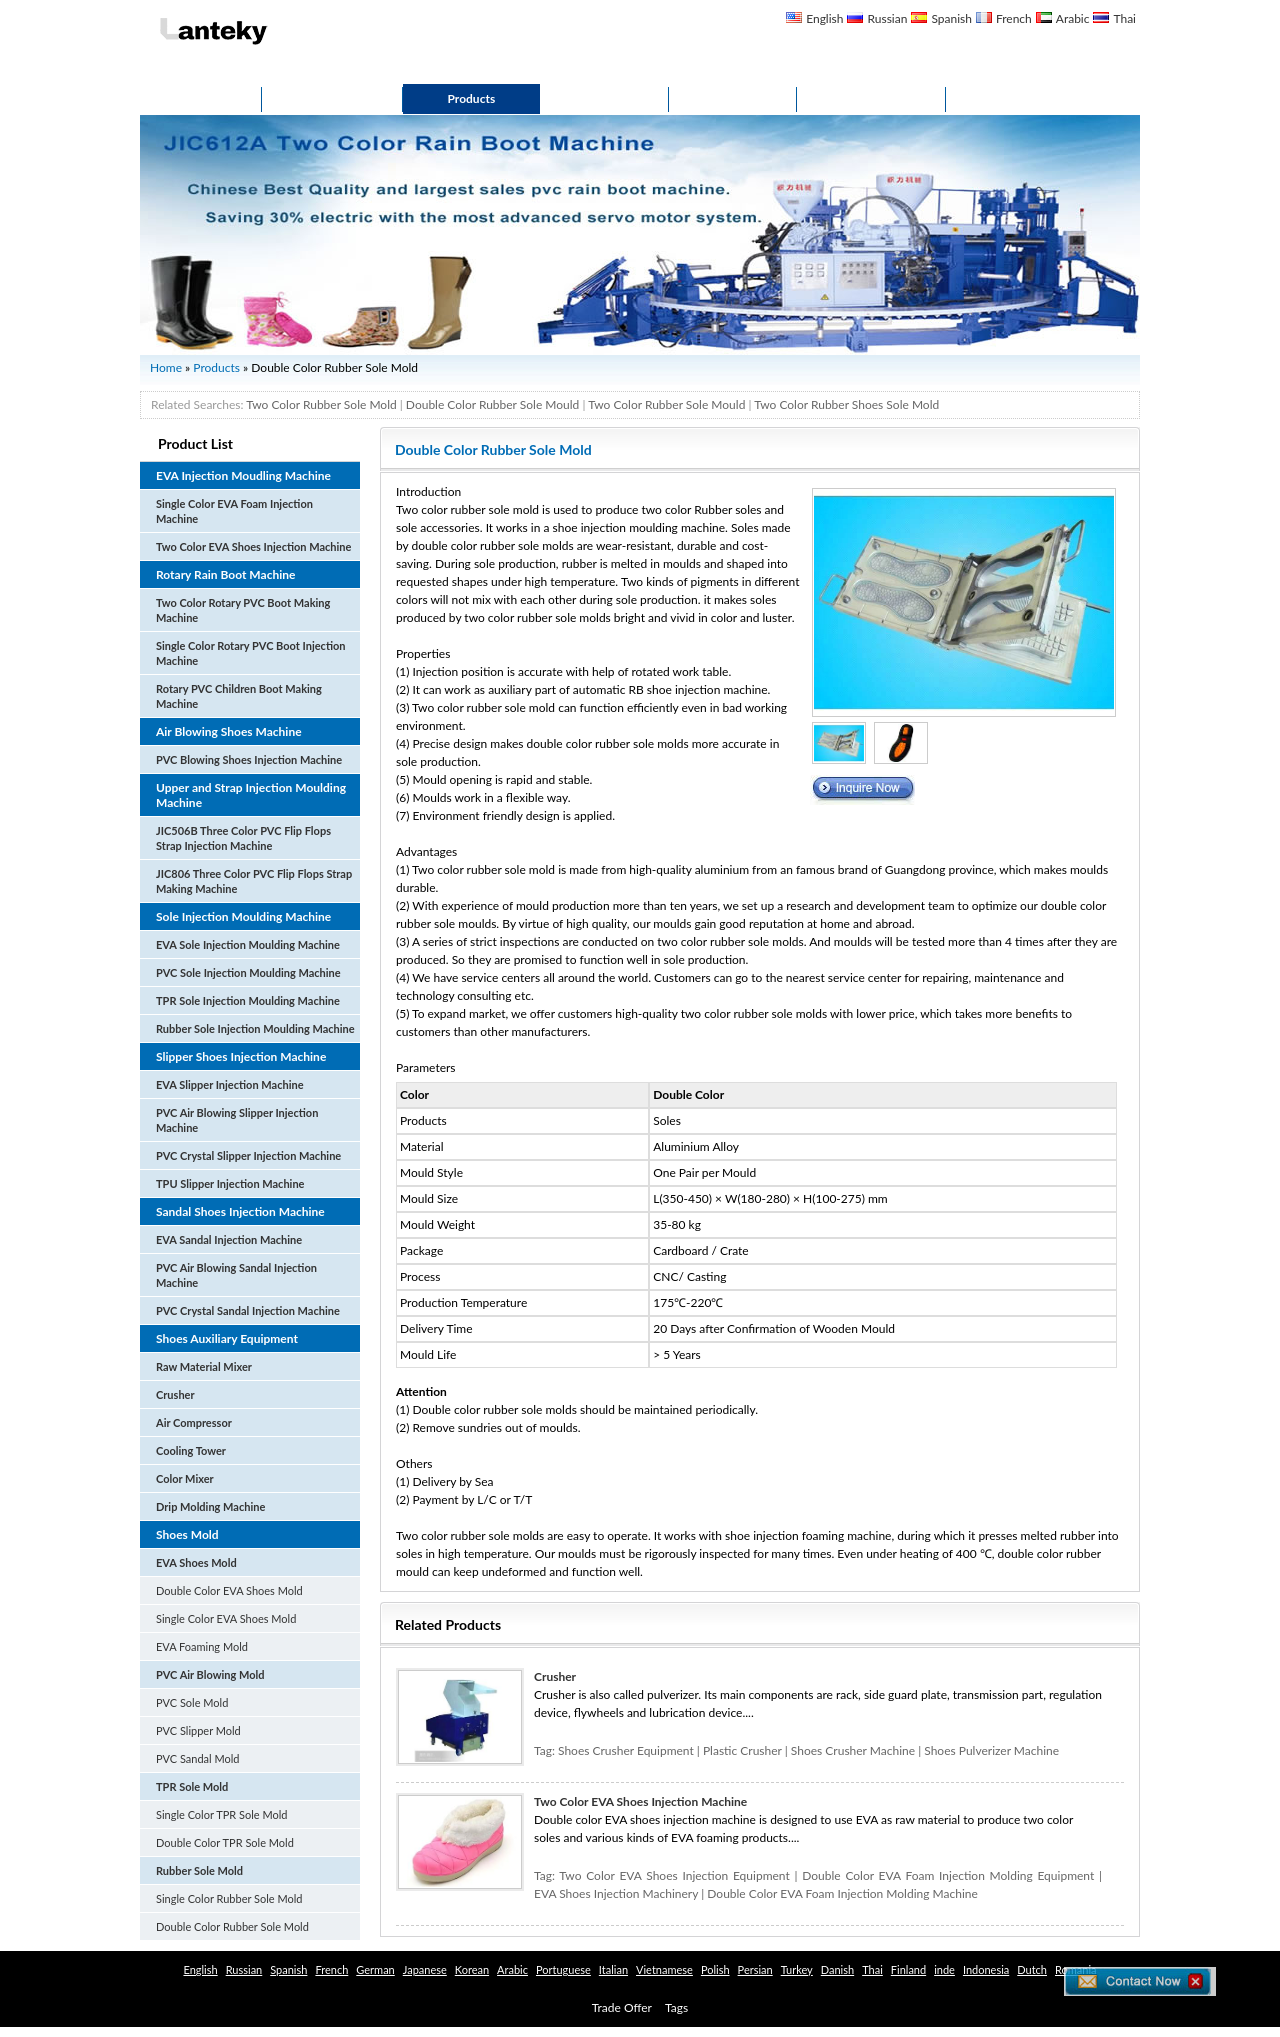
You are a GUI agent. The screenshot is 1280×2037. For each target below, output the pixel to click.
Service (604, 98)
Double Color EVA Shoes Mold (229, 1590)
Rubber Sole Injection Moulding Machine (255, 1028)
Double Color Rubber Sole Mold (232, 1926)
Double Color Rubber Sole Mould (492, 404)
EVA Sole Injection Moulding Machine (248, 944)
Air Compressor (194, 1422)
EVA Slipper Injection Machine (230, 1084)
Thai (1124, 18)
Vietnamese (664, 1969)
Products (472, 98)
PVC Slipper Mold (198, 1730)
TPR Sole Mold (192, 1786)
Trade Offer (622, 2007)
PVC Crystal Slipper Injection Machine (248, 1155)
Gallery (733, 98)
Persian (755, 1969)
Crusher (175, 1394)
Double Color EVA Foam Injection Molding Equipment (948, 1875)
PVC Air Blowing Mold (210, 1674)
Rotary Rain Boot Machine (225, 574)
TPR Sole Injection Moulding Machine (248, 1000)
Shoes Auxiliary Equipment (227, 1338)
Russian (887, 18)
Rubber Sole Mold (199, 1870)
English (824, 18)
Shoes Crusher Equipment (626, 1750)
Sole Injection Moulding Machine (243, 916)
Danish (837, 1969)
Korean (472, 1969)
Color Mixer (185, 1478)
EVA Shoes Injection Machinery (616, 1893)
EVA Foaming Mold (202, 1646)
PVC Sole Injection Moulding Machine (248, 972)
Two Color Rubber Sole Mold (321, 404)
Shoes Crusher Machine (853, 1750)
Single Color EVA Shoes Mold (226, 1618)
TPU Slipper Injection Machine (230, 1183)
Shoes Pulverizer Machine (991, 1750)
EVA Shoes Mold (196, 1562)
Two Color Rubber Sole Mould (666, 404)
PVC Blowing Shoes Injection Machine (249, 759)
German (375, 1969)
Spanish (951, 18)
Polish (715, 1969)
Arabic (1073, 18)
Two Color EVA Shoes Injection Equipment (674, 1875)
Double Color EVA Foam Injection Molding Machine (842, 1893)
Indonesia (986, 1969)
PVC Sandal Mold (197, 1758)
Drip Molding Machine (210, 1506)
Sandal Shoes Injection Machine (240, 1211)
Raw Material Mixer (204, 1366)
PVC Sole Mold (192, 1702)
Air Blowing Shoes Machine (229, 731)
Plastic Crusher (742, 1750)
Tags (676, 2007)
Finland (908, 1969)
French (1014, 18)
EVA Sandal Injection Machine (229, 1239)
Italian (613, 1969)
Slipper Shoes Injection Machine (241, 1056)
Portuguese (563, 1969)
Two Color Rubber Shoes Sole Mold (846, 404)
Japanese (425, 1969)
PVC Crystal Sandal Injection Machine (248, 1310)
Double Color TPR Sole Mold (225, 1842)
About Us (332, 98)
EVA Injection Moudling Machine (243, 475)
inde (944, 1969)
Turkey (797, 1969)
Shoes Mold (187, 1534)
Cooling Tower (191, 1450)
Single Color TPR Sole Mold (221, 1814)
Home (201, 98)
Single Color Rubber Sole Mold (229, 1898)
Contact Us (871, 98)
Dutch (1032, 1969)
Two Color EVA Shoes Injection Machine (253, 546)
